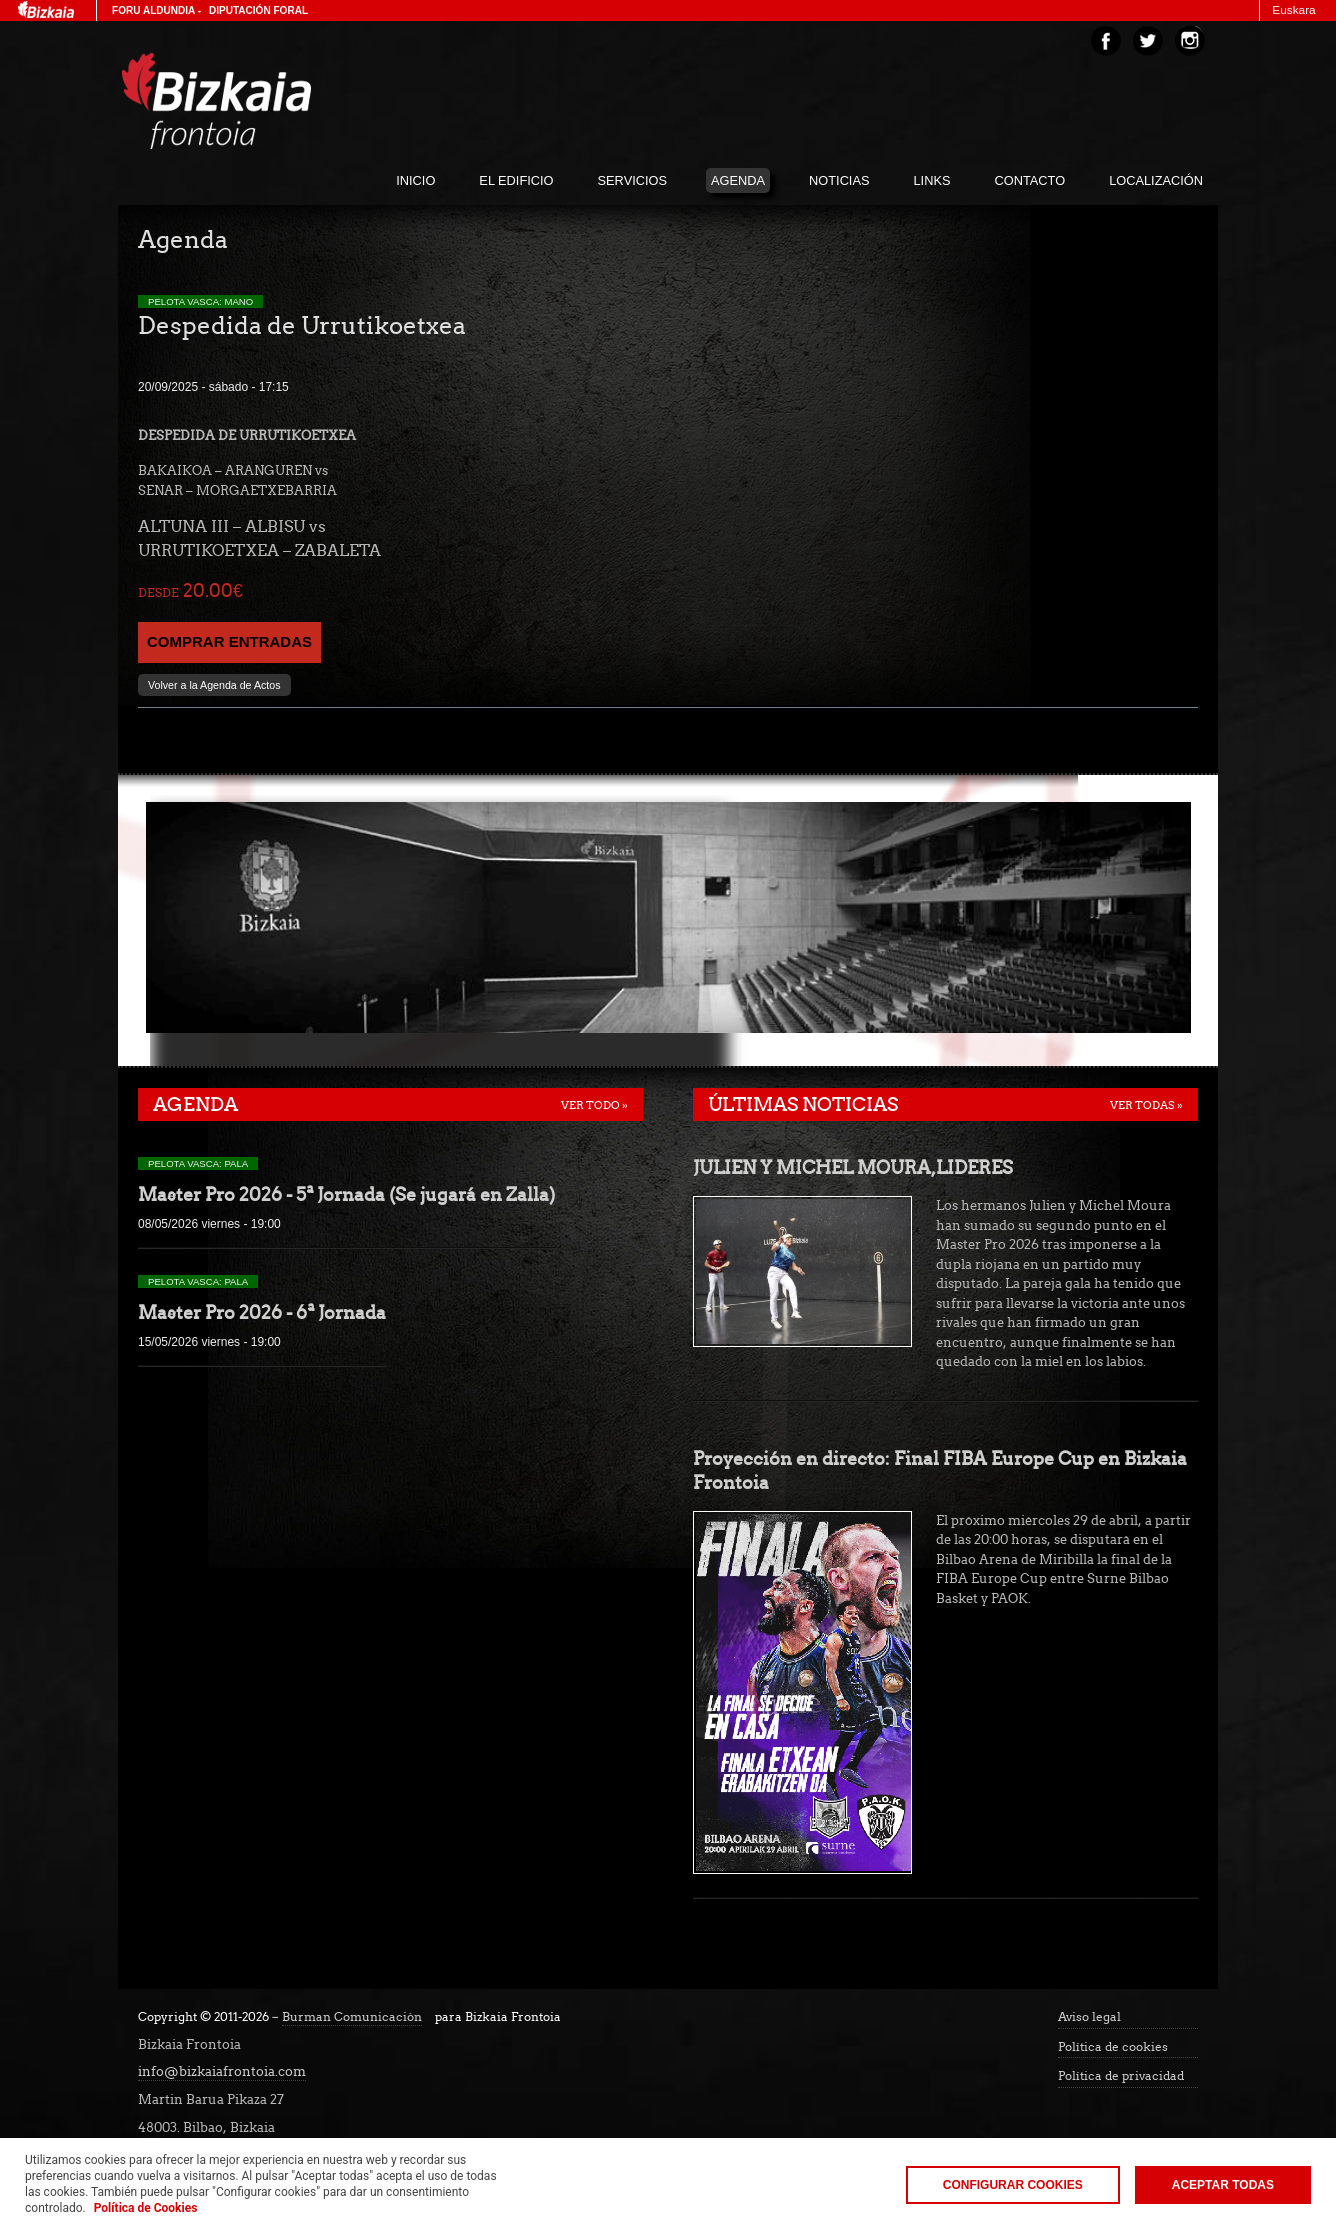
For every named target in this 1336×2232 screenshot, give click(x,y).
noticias (839, 180)
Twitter (1148, 41)
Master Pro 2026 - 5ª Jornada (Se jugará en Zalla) (346, 1194)
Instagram (1190, 41)
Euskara (1293, 10)
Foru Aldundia (153, 10)
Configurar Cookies (1013, 2185)
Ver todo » (594, 1105)
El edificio (516, 180)
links (932, 180)
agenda (738, 180)
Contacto (1030, 180)
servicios (632, 180)
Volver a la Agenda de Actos (214, 685)
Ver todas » (1146, 1105)
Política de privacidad (1121, 2076)
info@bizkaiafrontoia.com (222, 2071)
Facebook (1106, 41)
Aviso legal (1089, 2017)
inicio (415, 180)
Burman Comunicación (352, 2017)
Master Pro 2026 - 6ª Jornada (262, 1312)
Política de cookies (1113, 2047)
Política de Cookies (146, 2208)
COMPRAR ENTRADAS (229, 641)
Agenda (195, 1104)
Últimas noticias (803, 1104)
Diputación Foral (258, 10)
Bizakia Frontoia (258, 101)
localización (1156, 180)
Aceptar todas (1223, 2185)
